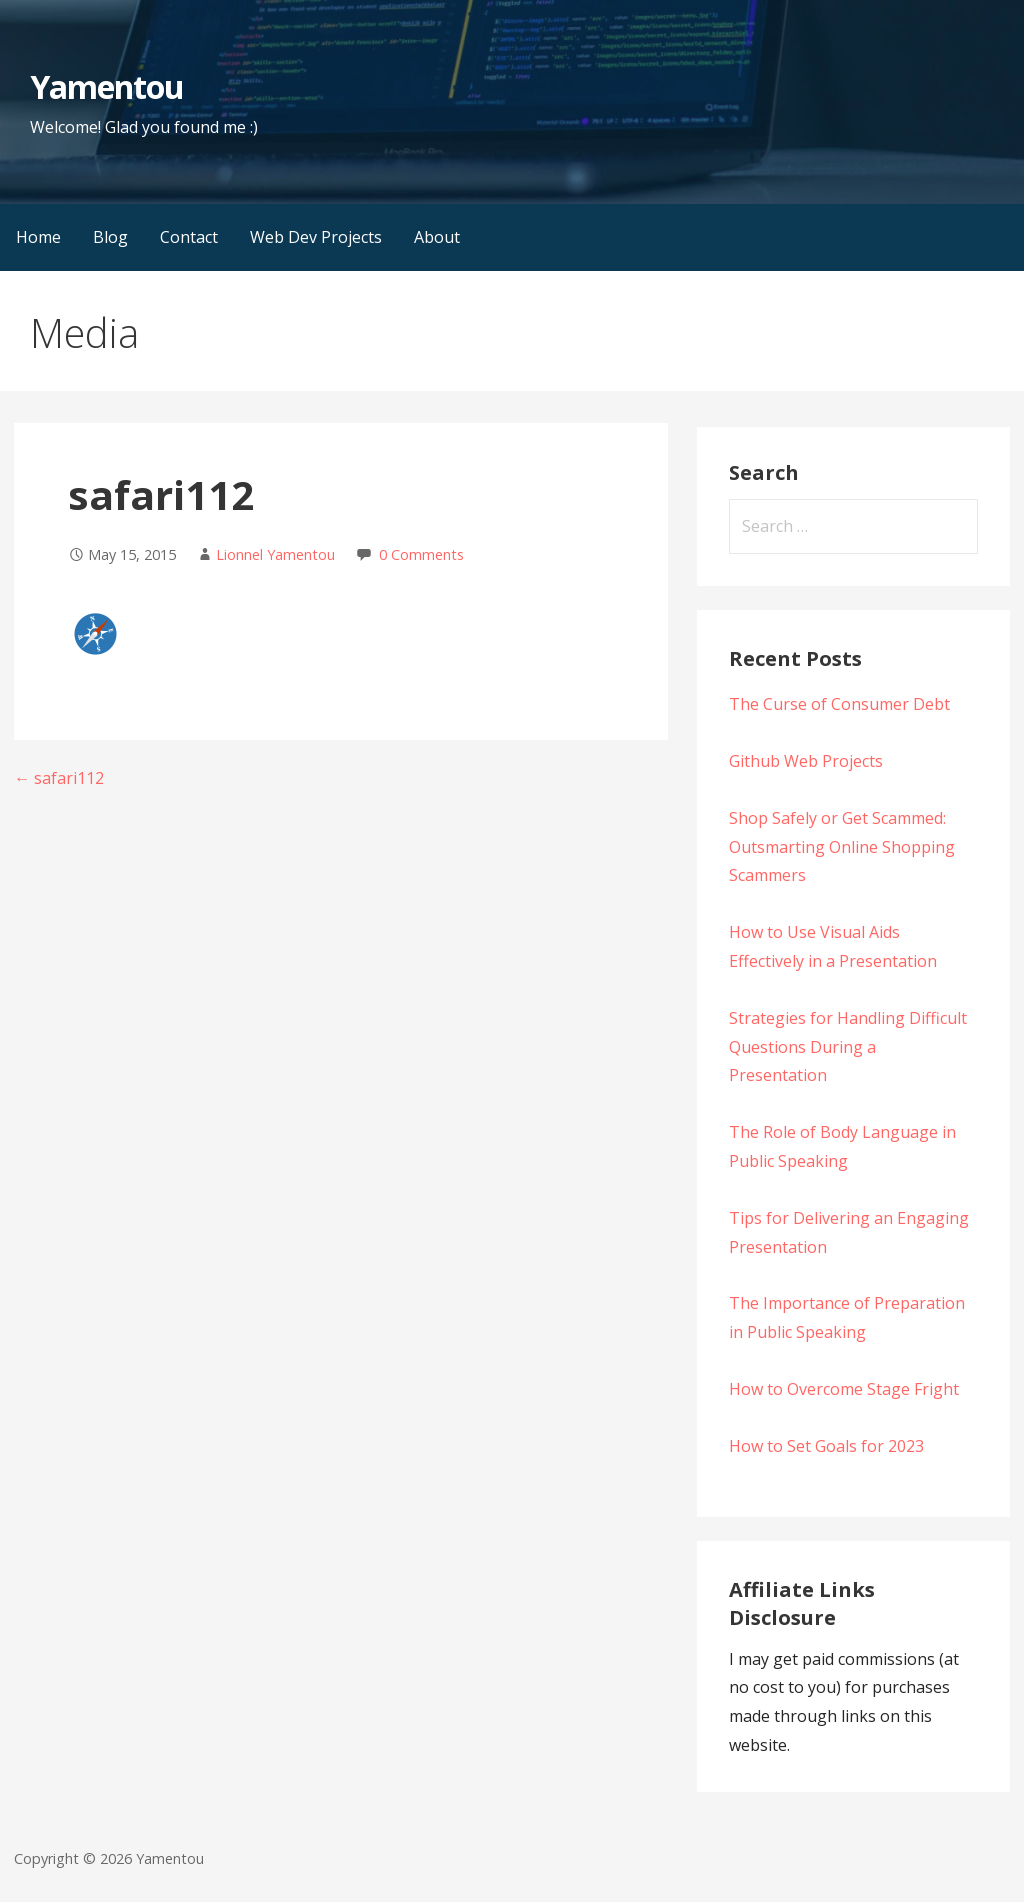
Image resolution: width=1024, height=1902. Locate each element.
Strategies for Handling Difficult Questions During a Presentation (848, 1047)
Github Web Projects (806, 761)
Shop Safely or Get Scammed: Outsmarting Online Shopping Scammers (842, 847)
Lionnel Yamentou (275, 554)
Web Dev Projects (316, 237)
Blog (110, 237)
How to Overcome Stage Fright (844, 1389)
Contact (189, 237)
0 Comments (421, 554)
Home (38, 237)
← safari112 (59, 778)
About (437, 237)
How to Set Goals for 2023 (826, 1446)
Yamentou (107, 86)
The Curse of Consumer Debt (839, 704)
